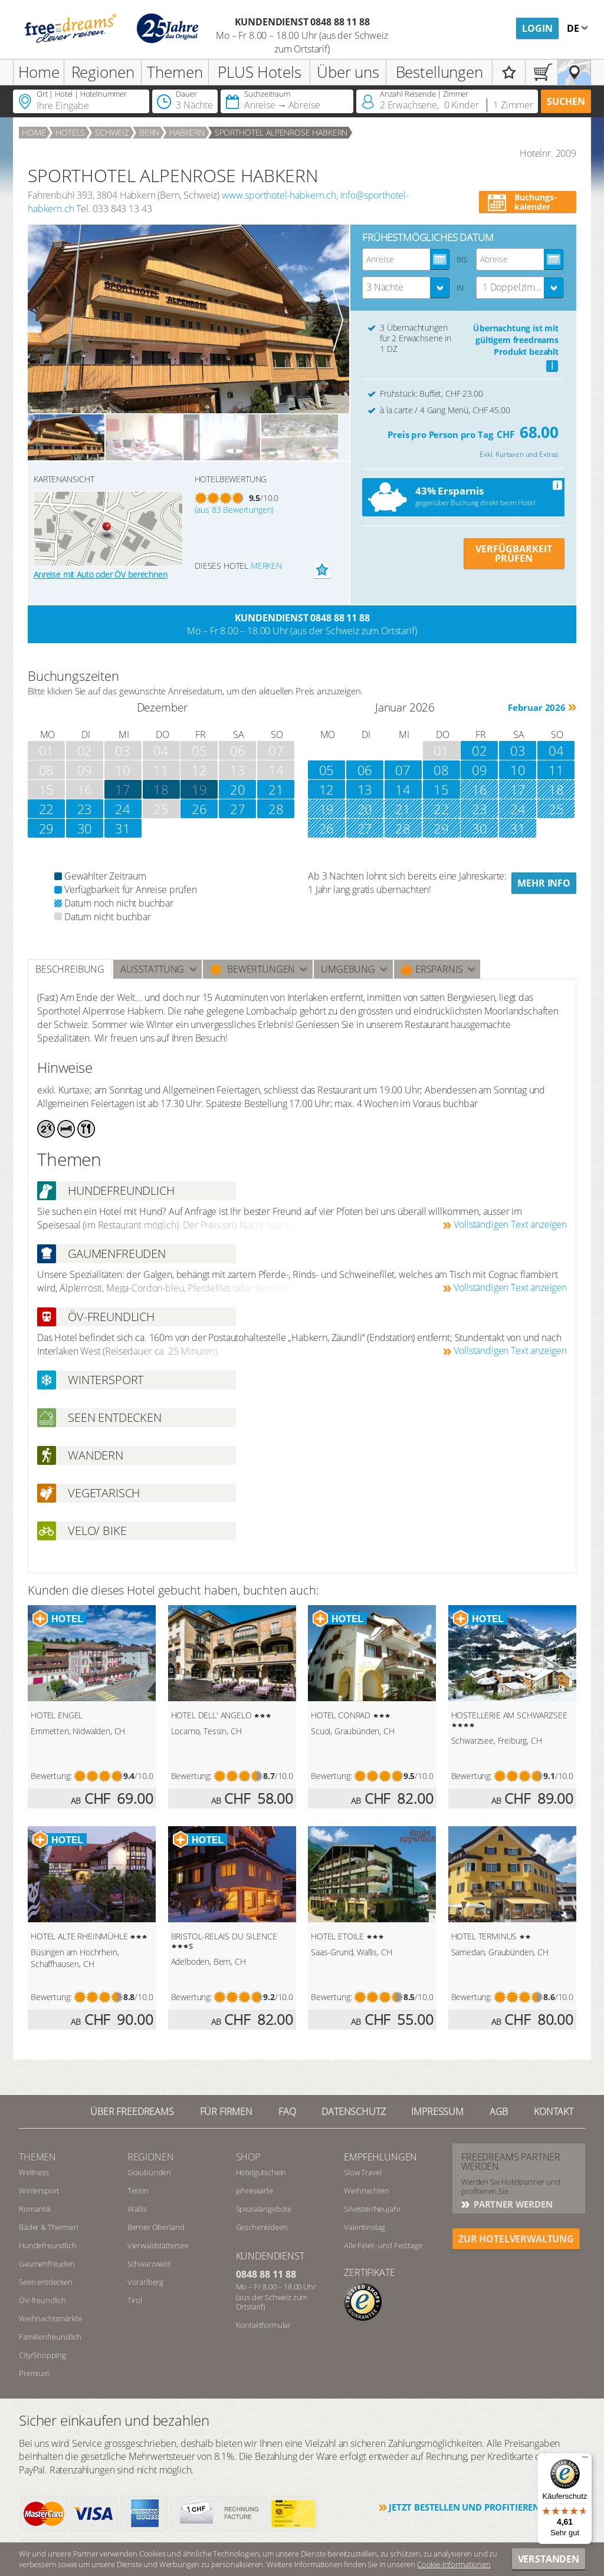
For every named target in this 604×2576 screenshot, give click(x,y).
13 (365, 789)
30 (85, 828)
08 (441, 770)
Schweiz (112, 132)
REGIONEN (150, 2156)
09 (479, 770)
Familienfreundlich (50, 2336)
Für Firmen (226, 2111)
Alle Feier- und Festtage (383, 2245)
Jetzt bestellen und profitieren (464, 2507)
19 (199, 789)
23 (85, 809)
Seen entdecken (46, 2282)
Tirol (134, 2300)
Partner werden (512, 2204)
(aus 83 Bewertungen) (234, 509)
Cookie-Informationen (454, 2564)
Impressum (437, 2111)
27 (237, 809)
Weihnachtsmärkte (50, 2318)
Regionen (102, 72)
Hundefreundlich (48, 2245)
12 (326, 789)
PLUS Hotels (259, 72)
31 (122, 828)
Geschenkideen (262, 2227)
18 (161, 789)
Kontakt (553, 2111)
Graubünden (149, 2172)
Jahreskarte (254, 2190)
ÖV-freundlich (42, 2300)
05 (326, 770)
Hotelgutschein (261, 2172)
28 (276, 809)
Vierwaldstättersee (158, 2245)
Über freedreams (132, 2111)
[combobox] (406, 287)
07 (403, 770)
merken (266, 565)
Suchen (566, 101)
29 (46, 828)
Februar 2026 (537, 707)
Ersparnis (431, 969)
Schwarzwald (148, 2263)
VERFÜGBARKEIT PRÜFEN (513, 553)
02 (479, 750)
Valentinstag (364, 2227)
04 (556, 750)
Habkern (187, 132)
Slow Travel (362, 2172)
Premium (34, 2373)
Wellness (34, 2172)
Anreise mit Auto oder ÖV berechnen (101, 574)
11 (556, 770)
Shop (248, 2156)
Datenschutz (353, 2111)
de (574, 28)
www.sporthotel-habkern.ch (279, 195)
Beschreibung (69, 969)
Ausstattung (152, 969)
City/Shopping (42, 2355)
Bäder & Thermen (48, 2227)
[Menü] (585, 2460)
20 (237, 789)
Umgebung (348, 969)
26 (199, 809)
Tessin (138, 2190)
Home (39, 72)
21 (276, 789)
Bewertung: (51, 1775)
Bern (149, 132)
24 (122, 809)
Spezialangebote (264, 2208)
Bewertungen (252, 969)
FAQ (287, 2111)
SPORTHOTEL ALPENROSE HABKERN (281, 132)
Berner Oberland (156, 2227)
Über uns (348, 72)
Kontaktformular (263, 2325)
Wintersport (39, 2190)
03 (518, 750)
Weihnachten (366, 2190)
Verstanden (548, 2558)
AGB (499, 2111)
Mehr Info (543, 883)
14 (403, 789)
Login (537, 28)
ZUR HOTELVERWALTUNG (516, 2238)
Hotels (70, 132)
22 (46, 809)
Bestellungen (439, 72)
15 (441, 789)
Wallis (137, 2208)
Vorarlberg (145, 2282)
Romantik (35, 2208)
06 (365, 770)
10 (518, 770)
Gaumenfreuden (47, 2263)
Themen (174, 72)
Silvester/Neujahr (372, 2208)
